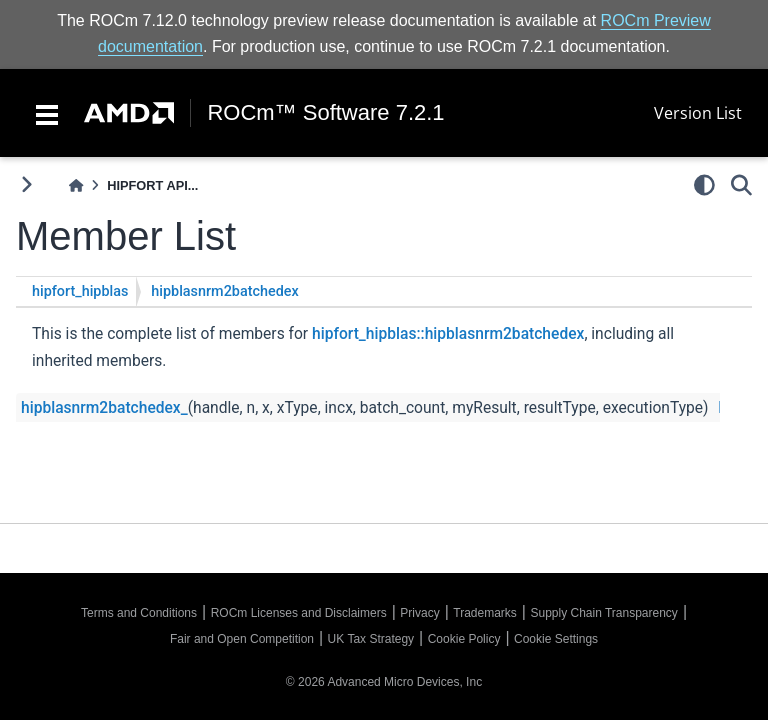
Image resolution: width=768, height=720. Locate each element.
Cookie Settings (556, 639)
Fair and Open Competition (242, 639)
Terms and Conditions (139, 613)
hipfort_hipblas (80, 291)
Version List (698, 113)
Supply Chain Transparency (603, 613)
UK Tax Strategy (371, 639)
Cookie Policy (464, 639)
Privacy (419, 613)
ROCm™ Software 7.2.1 (325, 113)
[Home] (76, 185)
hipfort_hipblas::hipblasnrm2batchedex (448, 334)
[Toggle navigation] (47, 113)
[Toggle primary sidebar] (26, 184)
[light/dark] (704, 185)
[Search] (741, 185)
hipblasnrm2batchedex (224, 291)
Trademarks (485, 613)
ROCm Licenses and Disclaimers (299, 613)
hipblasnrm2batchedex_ (104, 408)
